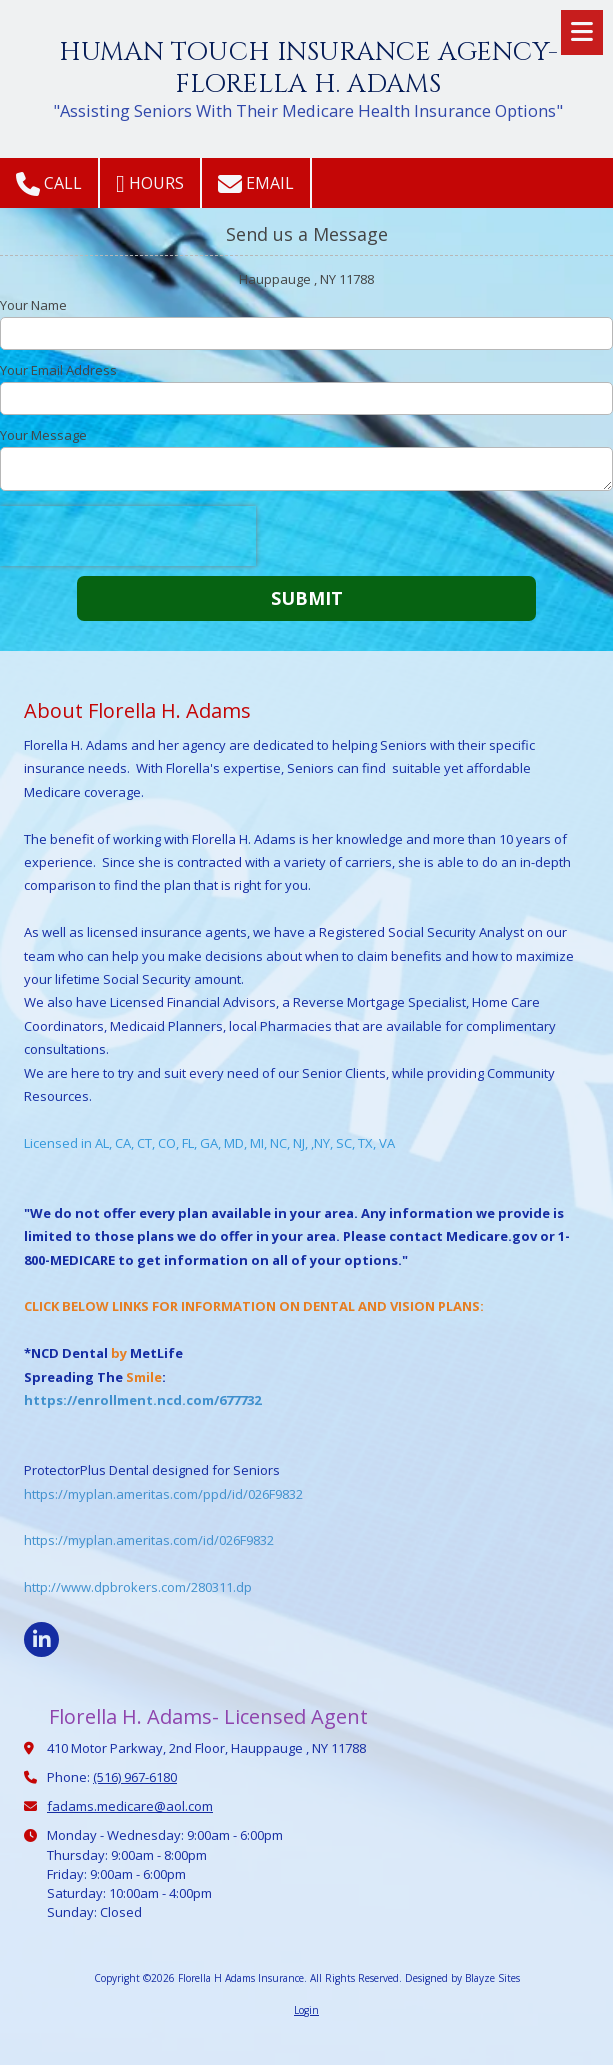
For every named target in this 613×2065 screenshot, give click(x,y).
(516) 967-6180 (135, 1777)
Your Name (33, 305)
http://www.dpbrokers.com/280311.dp (138, 1587)
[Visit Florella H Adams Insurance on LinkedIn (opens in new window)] (41, 1639)
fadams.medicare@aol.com (130, 1806)
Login (306, 2010)
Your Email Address (58, 370)
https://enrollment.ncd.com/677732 (142, 1400)
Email (256, 184)
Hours (150, 184)
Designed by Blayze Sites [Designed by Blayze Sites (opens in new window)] (462, 1978)
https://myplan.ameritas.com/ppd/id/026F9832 (163, 1494)
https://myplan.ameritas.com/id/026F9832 (149, 1540)
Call (49, 184)
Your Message (43, 435)
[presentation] (128, 536)
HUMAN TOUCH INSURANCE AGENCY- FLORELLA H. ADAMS (308, 68)
